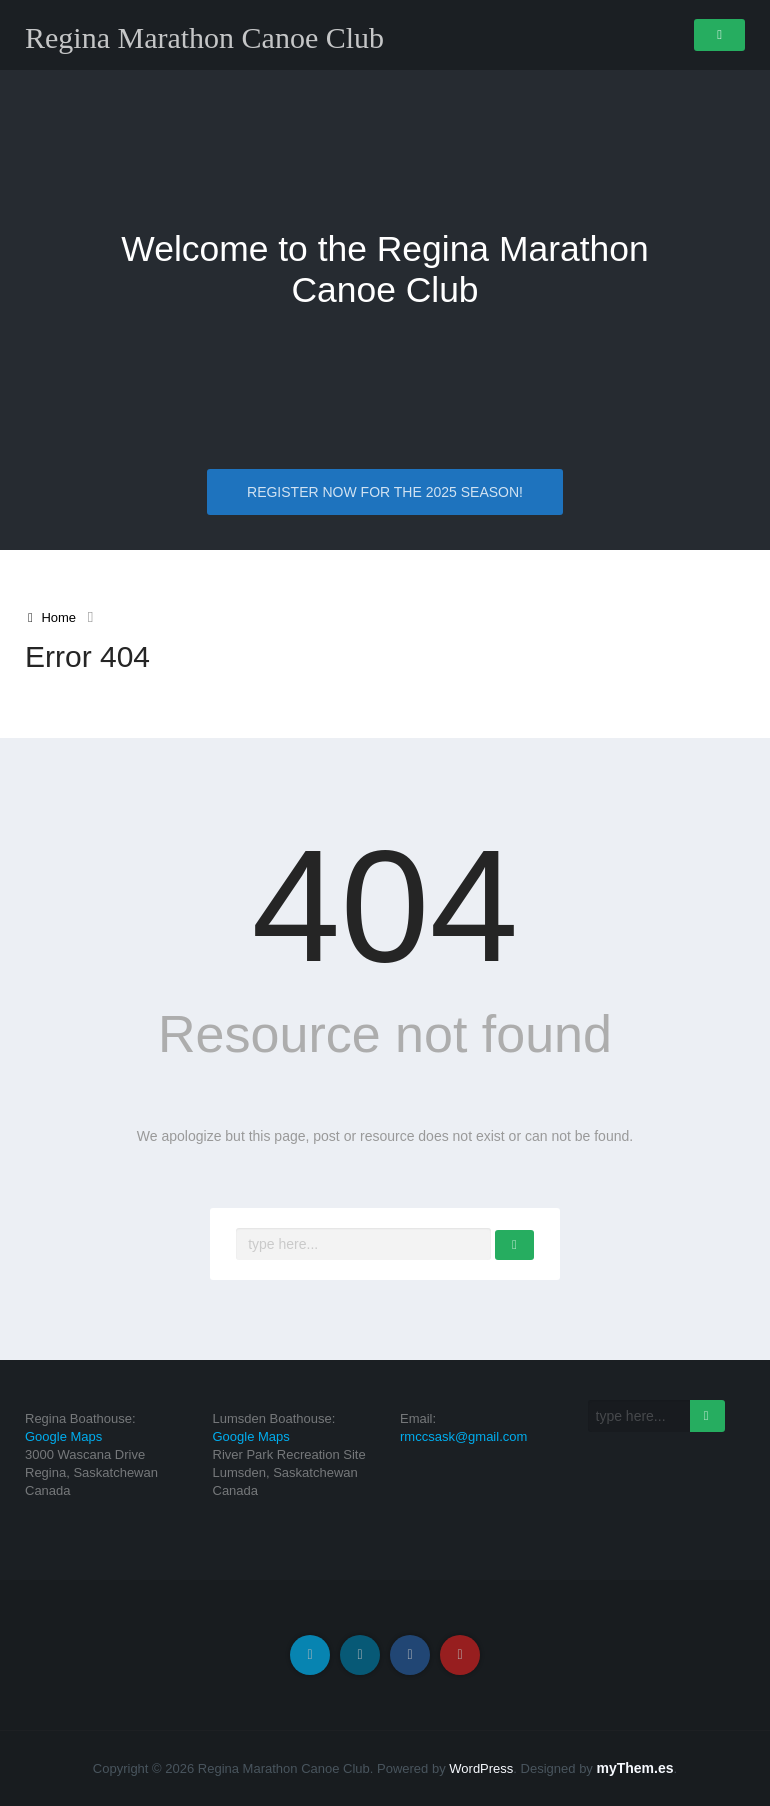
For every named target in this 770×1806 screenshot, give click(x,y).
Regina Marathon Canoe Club (204, 38)
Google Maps (63, 1436)
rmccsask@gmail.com (463, 1436)
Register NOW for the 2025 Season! (385, 493)
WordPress (481, 1768)
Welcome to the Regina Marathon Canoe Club (385, 269)
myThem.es (634, 1768)
